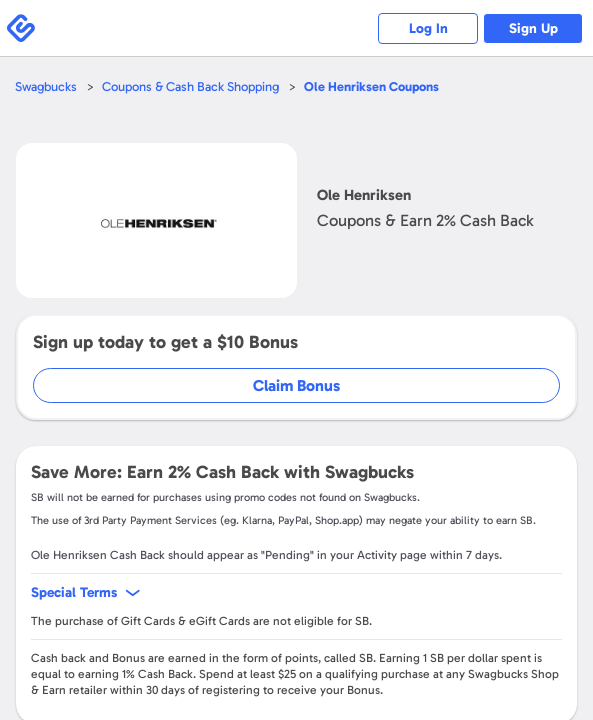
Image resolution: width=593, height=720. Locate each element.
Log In (428, 28)
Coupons (371, 86)
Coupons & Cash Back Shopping (190, 86)
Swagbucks (46, 86)
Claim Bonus (296, 385)
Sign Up (533, 28)
